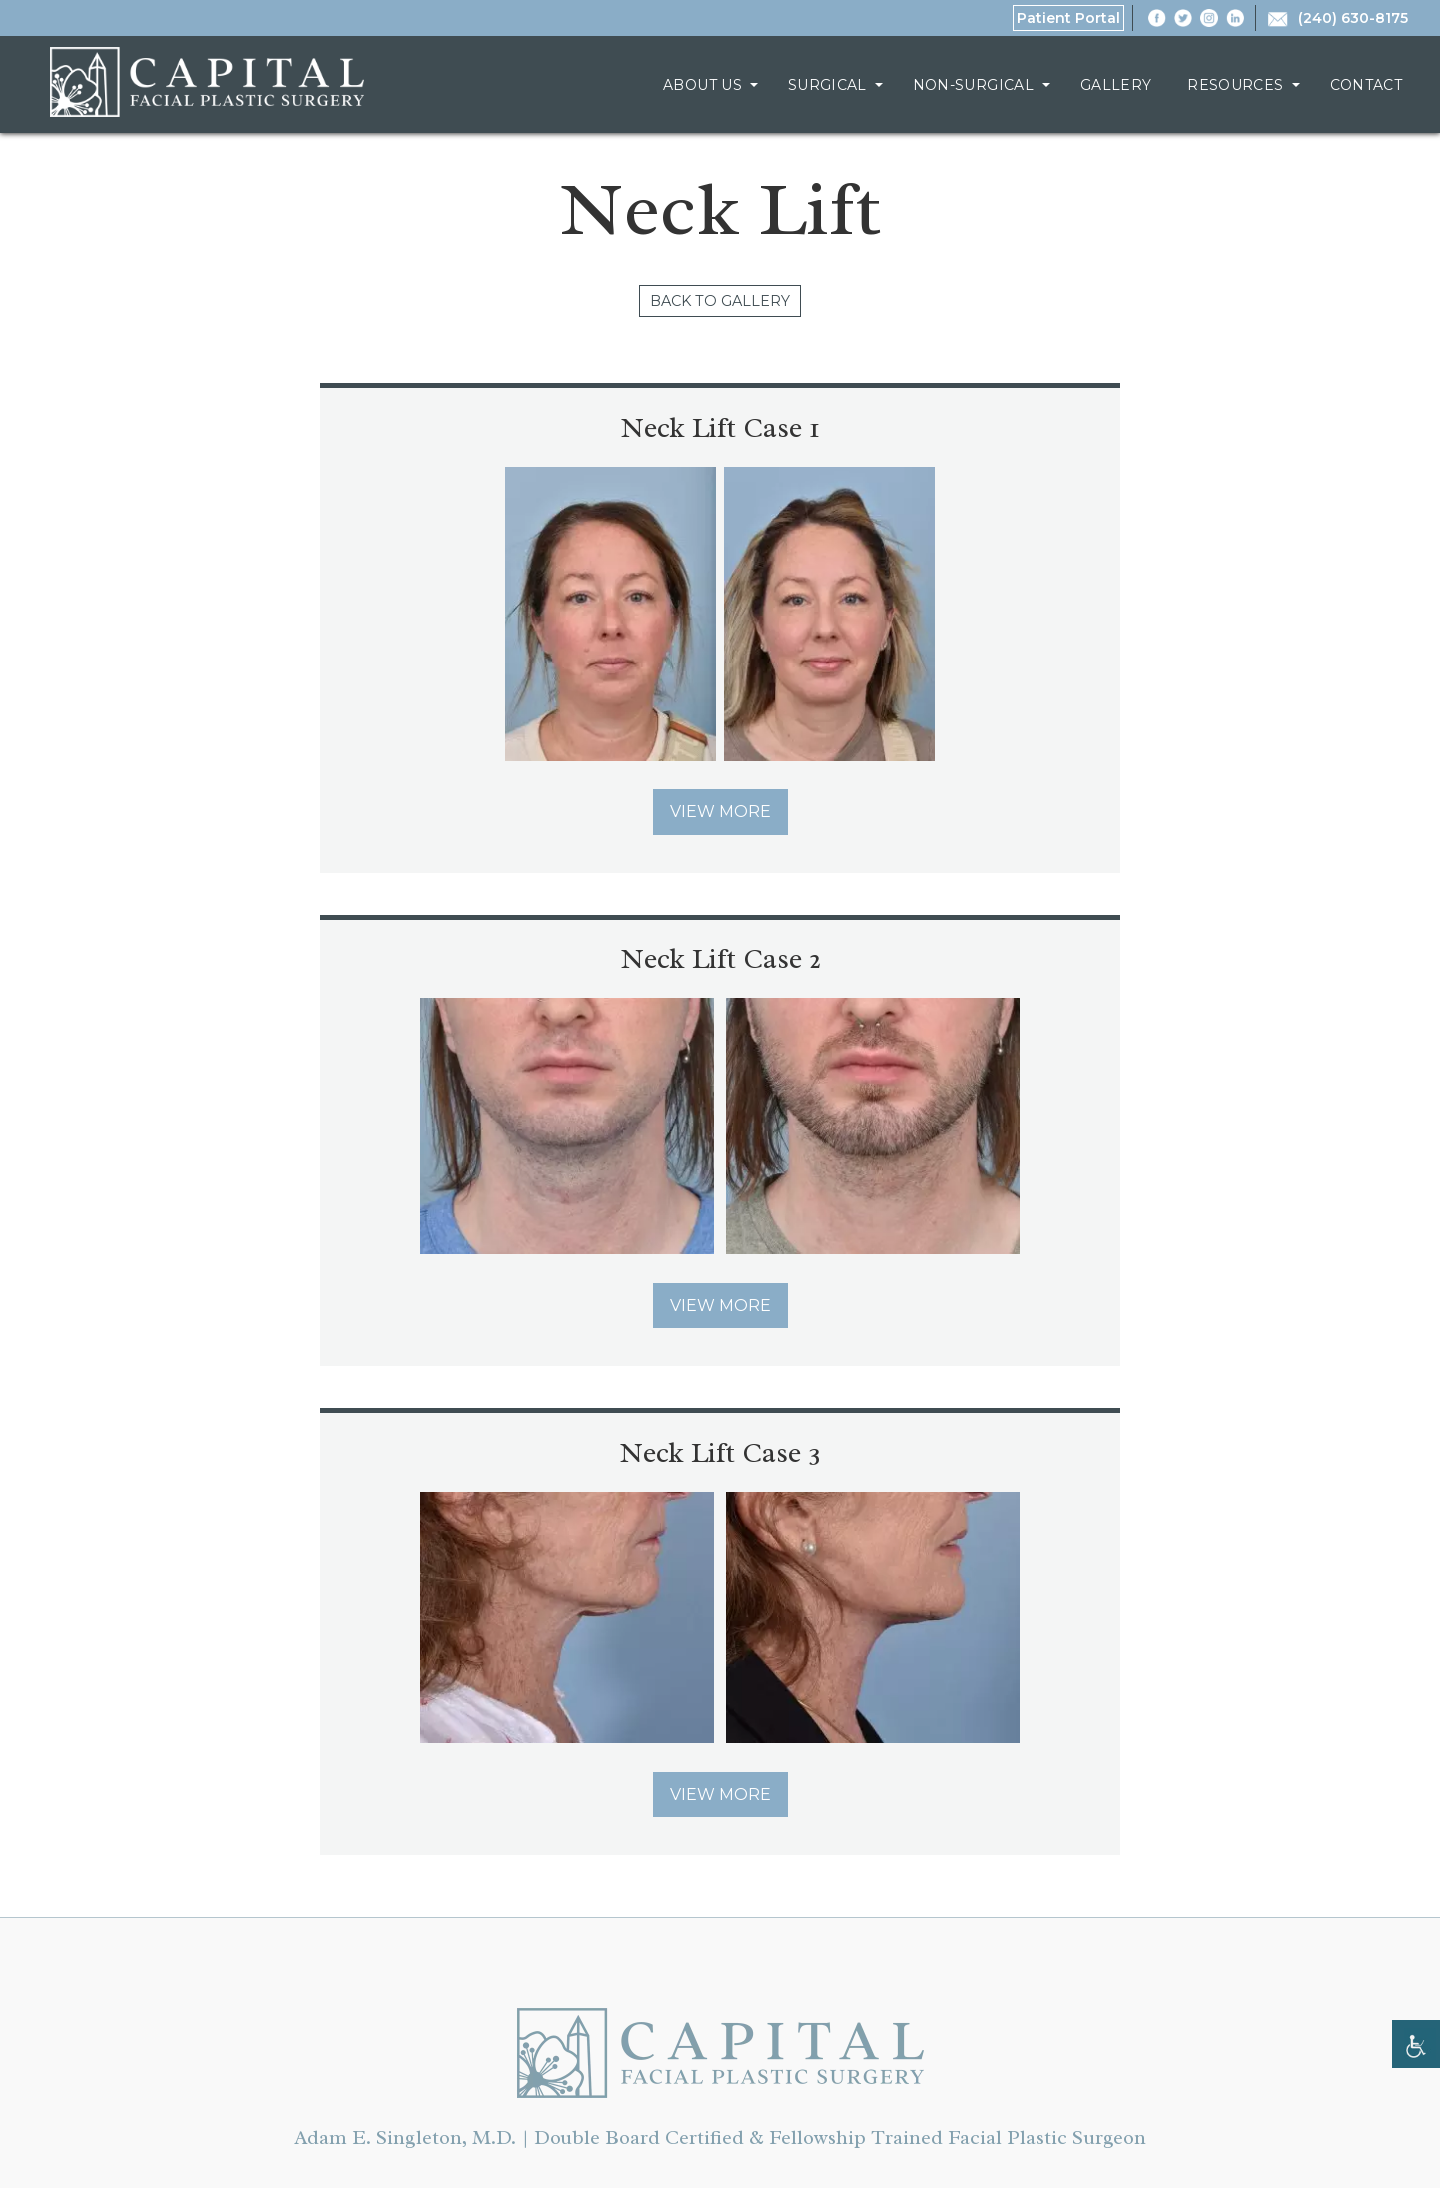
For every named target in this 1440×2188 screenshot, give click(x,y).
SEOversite (935, 2151)
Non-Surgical (973, 85)
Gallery (1115, 85)
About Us (702, 85)
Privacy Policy (753, 2098)
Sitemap (877, 2098)
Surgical (827, 85)
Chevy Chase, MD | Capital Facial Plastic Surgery (207, 82)
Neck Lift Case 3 (720, 961)
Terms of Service (596, 2098)
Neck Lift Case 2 (1070, 428)
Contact (1366, 85)
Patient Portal (1068, 18)
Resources (1235, 85)
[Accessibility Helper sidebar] (1416, 2044)
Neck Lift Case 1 (370, 428)
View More (370, 813)
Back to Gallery (720, 301)
